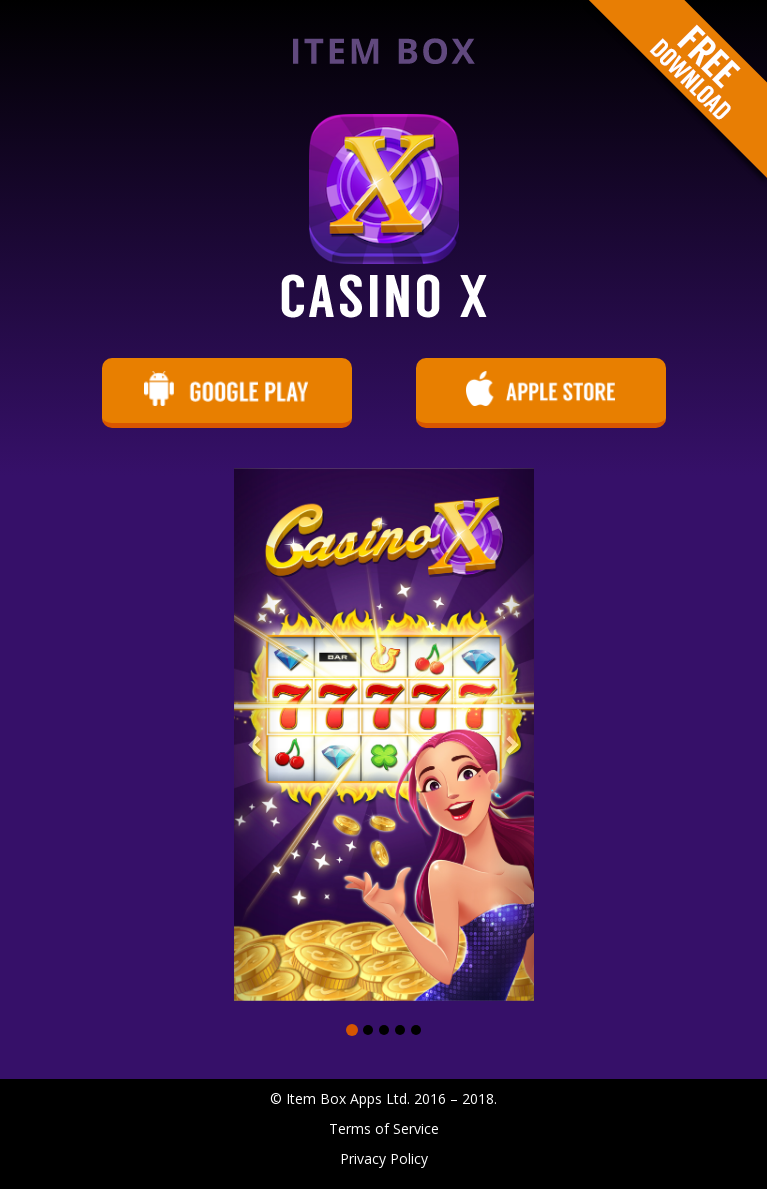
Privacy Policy (384, 1158)
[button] (256, 734)
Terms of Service (384, 1128)
